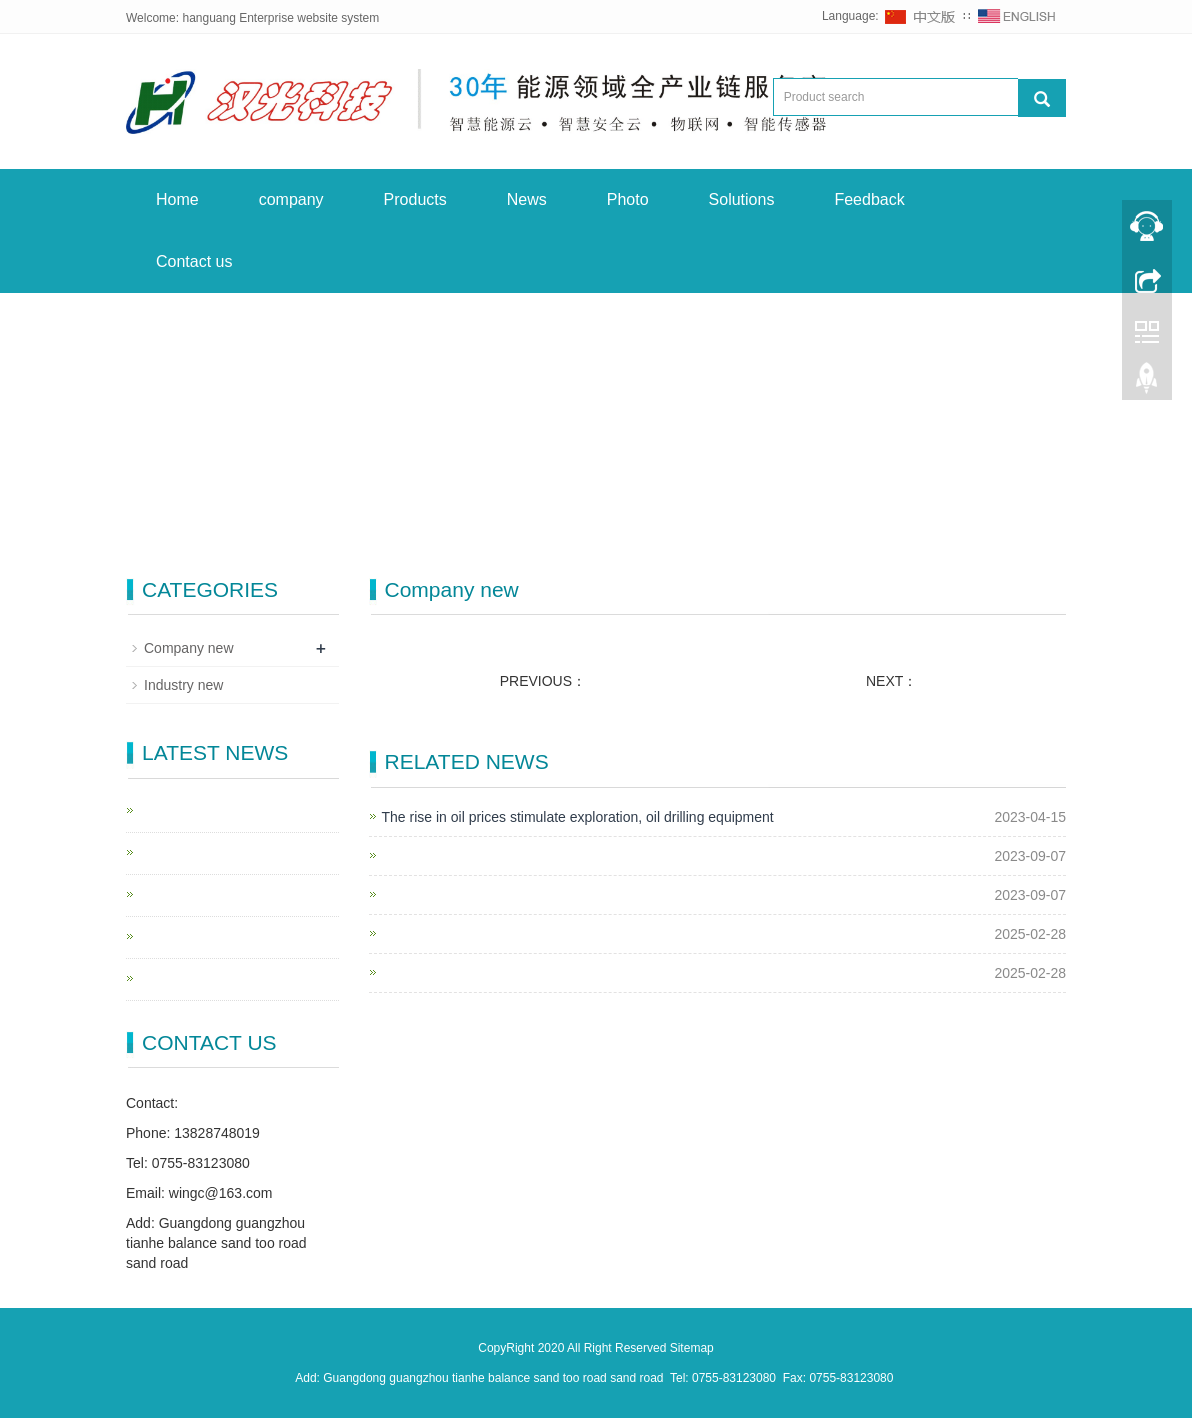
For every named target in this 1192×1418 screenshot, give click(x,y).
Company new (189, 648)
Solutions (742, 199)
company (291, 199)
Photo (628, 199)
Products (415, 199)
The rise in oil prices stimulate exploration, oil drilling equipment (578, 817)
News (527, 199)
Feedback (869, 199)
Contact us (194, 261)
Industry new (183, 685)
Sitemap (692, 1348)
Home (177, 199)
